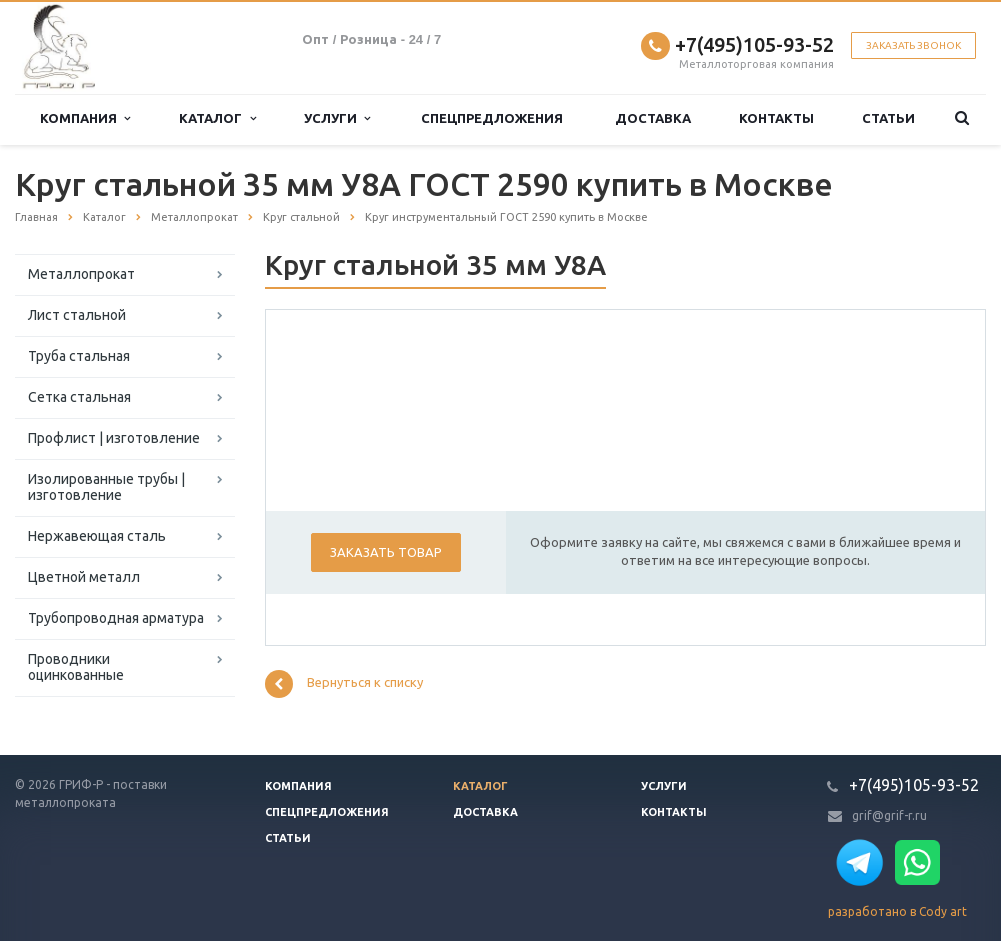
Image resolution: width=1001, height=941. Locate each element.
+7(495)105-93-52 (754, 44)
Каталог (217, 118)
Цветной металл (84, 577)
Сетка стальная (79, 397)
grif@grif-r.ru (889, 815)
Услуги (337, 118)
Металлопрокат (81, 274)
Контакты (776, 118)
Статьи (888, 118)
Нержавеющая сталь (97, 536)
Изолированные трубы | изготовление (106, 487)
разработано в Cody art (897, 911)
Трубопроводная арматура (116, 618)
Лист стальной (77, 315)
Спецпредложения (492, 118)
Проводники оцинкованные (76, 667)
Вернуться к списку (344, 684)
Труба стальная (79, 356)
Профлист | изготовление (114, 438)
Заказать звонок (913, 45)
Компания (85, 118)
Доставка (653, 118)
